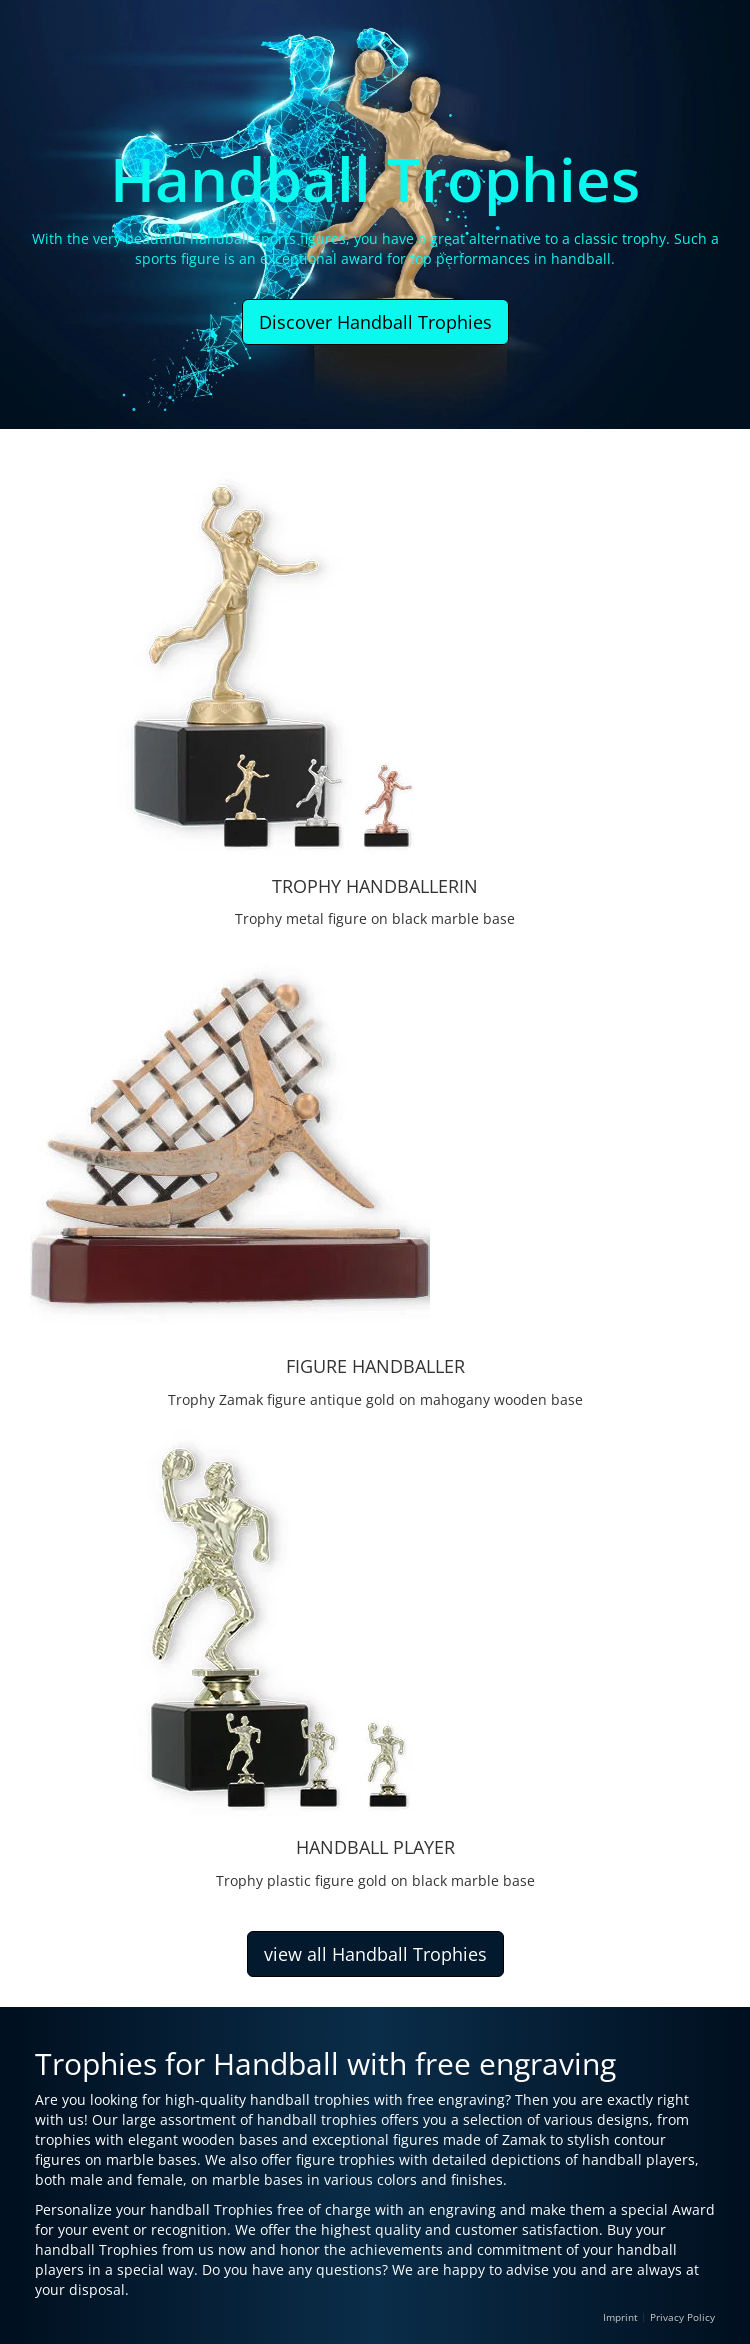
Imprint (620, 2317)
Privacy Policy (682, 2317)
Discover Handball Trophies (375, 322)
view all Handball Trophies (375, 1954)
